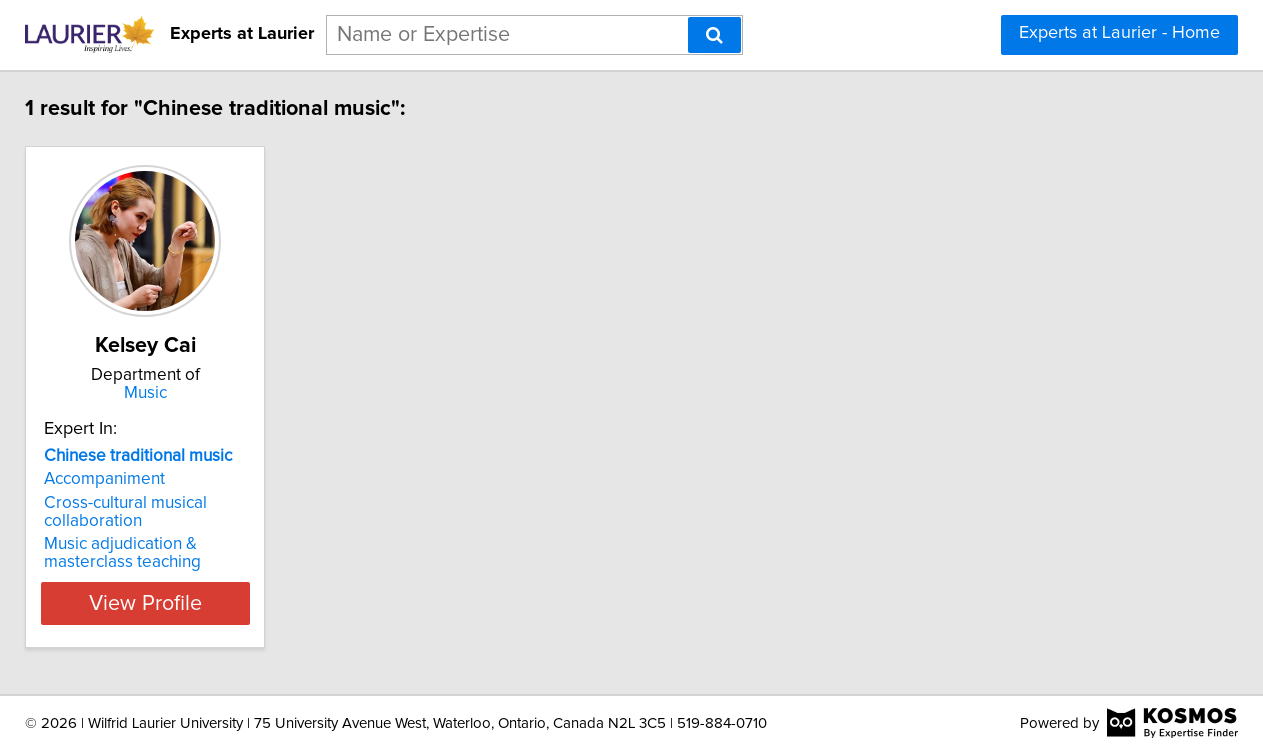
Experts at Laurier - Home (1119, 33)
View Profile (176, 603)
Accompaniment (111, 479)
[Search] (714, 35)
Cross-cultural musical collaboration (132, 512)
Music (176, 393)
